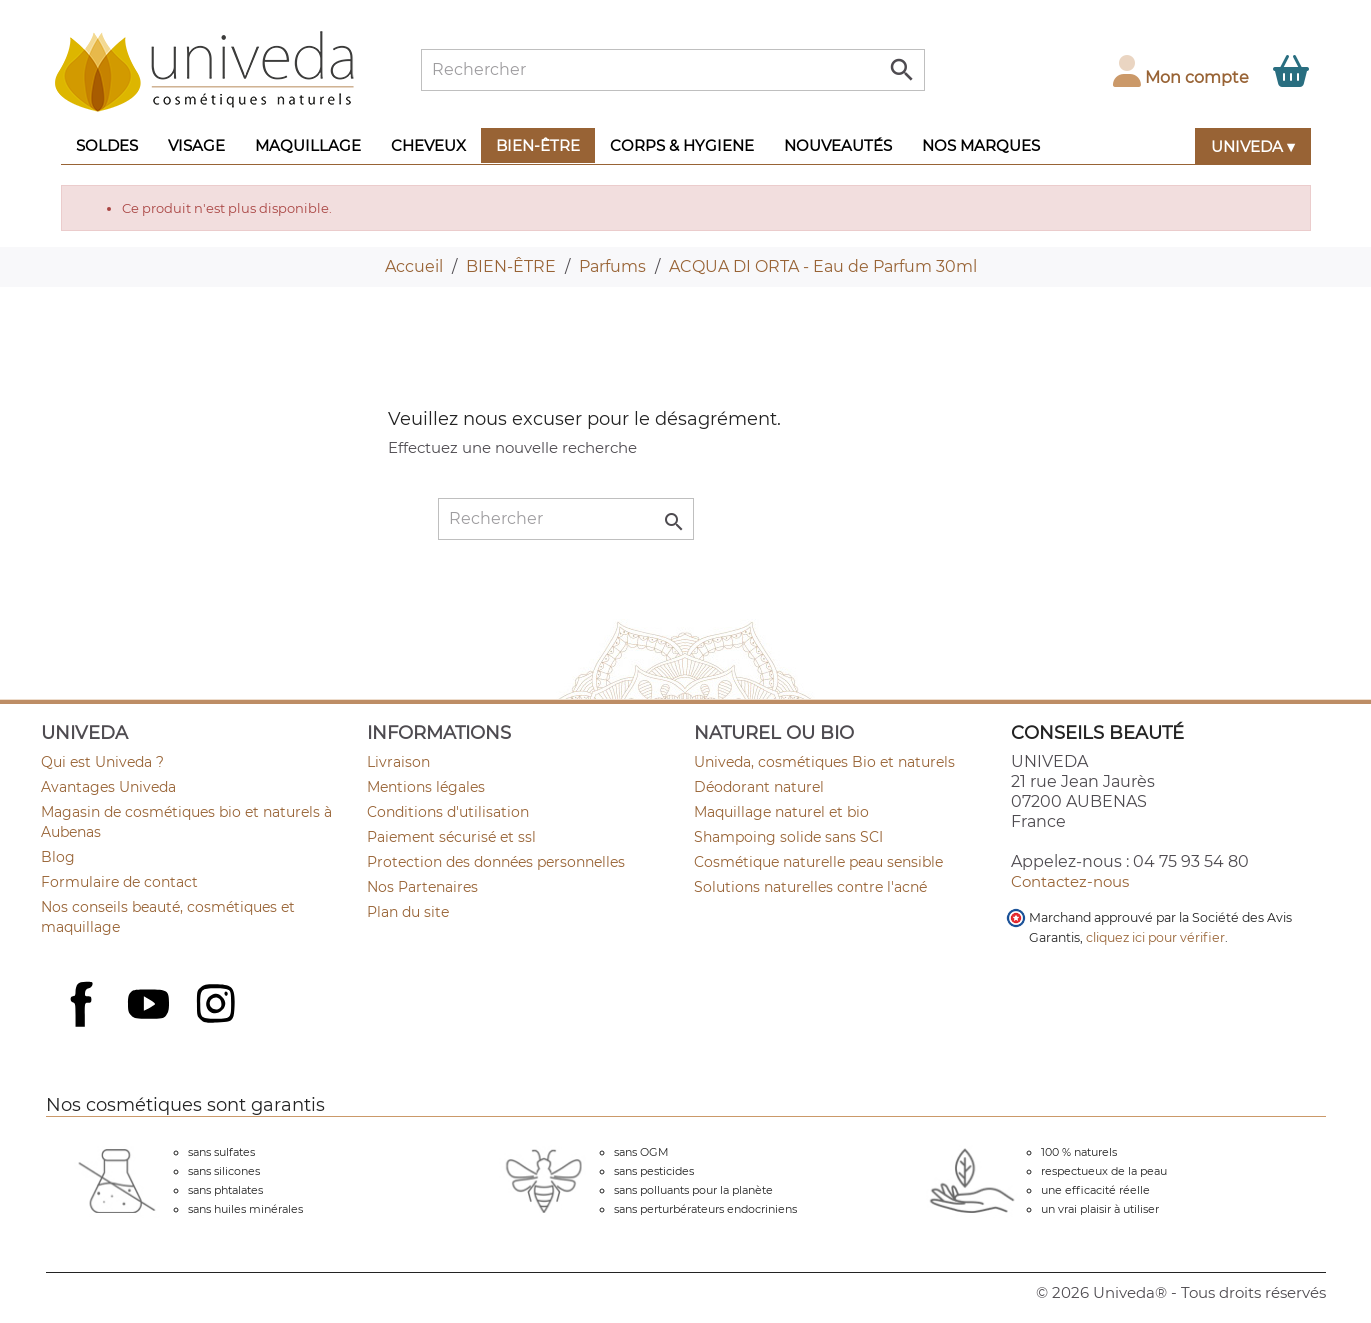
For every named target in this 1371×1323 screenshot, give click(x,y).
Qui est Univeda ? (102, 762)
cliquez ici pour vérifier (1155, 937)
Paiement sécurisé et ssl (451, 837)
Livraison (398, 762)
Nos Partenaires (422, 887)
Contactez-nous (1070, 881)
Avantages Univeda (108, 787)
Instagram (218, 1006)
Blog (58, 857)
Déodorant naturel (759, 787)
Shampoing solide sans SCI (788, 837)
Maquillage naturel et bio (781, 812)
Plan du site (408, 912)
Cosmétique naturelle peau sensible (818, 862)
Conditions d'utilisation (448, 812)
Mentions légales (426, 787)
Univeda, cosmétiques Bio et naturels (824, 762)
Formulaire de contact (119, 882)
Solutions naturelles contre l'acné (810, 887)
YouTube (151, 1006)
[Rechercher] (673, 70)
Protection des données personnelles (496, 862)
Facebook (84, 1026)
